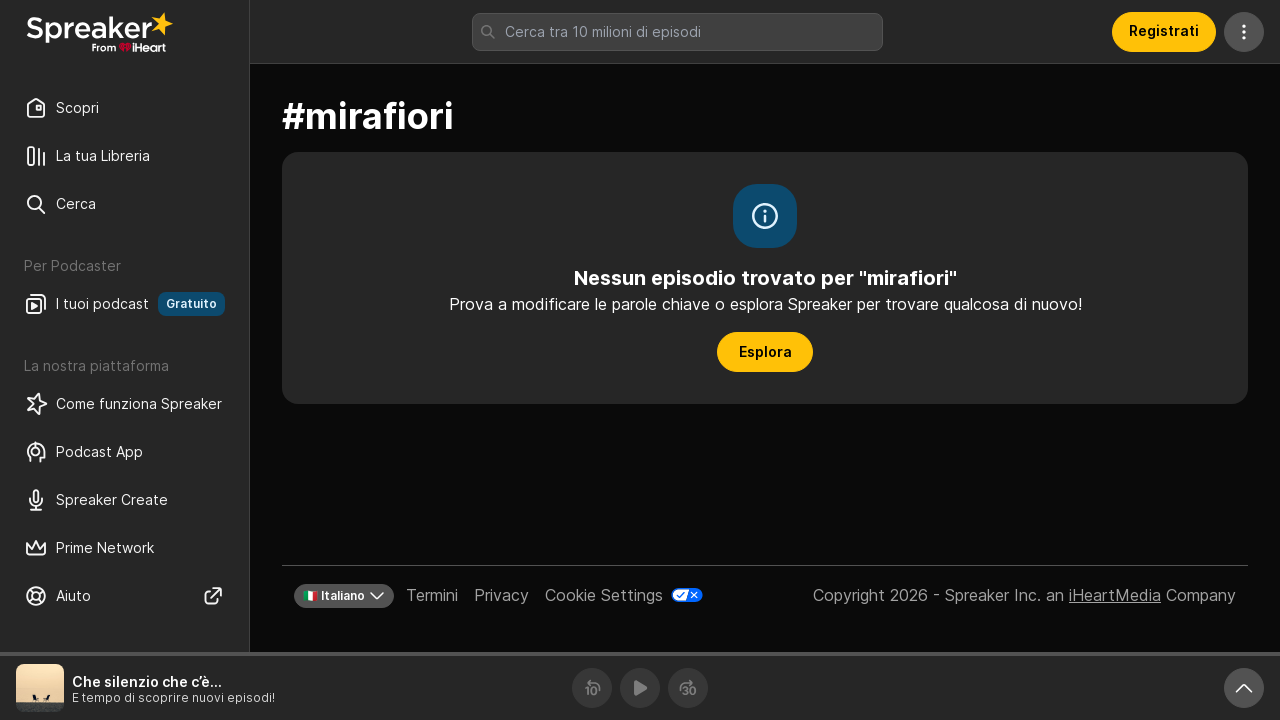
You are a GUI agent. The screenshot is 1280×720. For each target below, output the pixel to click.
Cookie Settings (604, 595)
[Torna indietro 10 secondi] (592, 688)
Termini (432, 595)
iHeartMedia (1115, 595)
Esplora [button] (765, 351)
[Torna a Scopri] (100, 32)
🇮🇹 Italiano (344, 596)
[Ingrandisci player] (1244, 688)
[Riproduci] (640, 688)
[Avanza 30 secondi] (688, 688)
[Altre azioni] (1244, 32)
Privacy (501, 595)
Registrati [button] (1164, 30)
